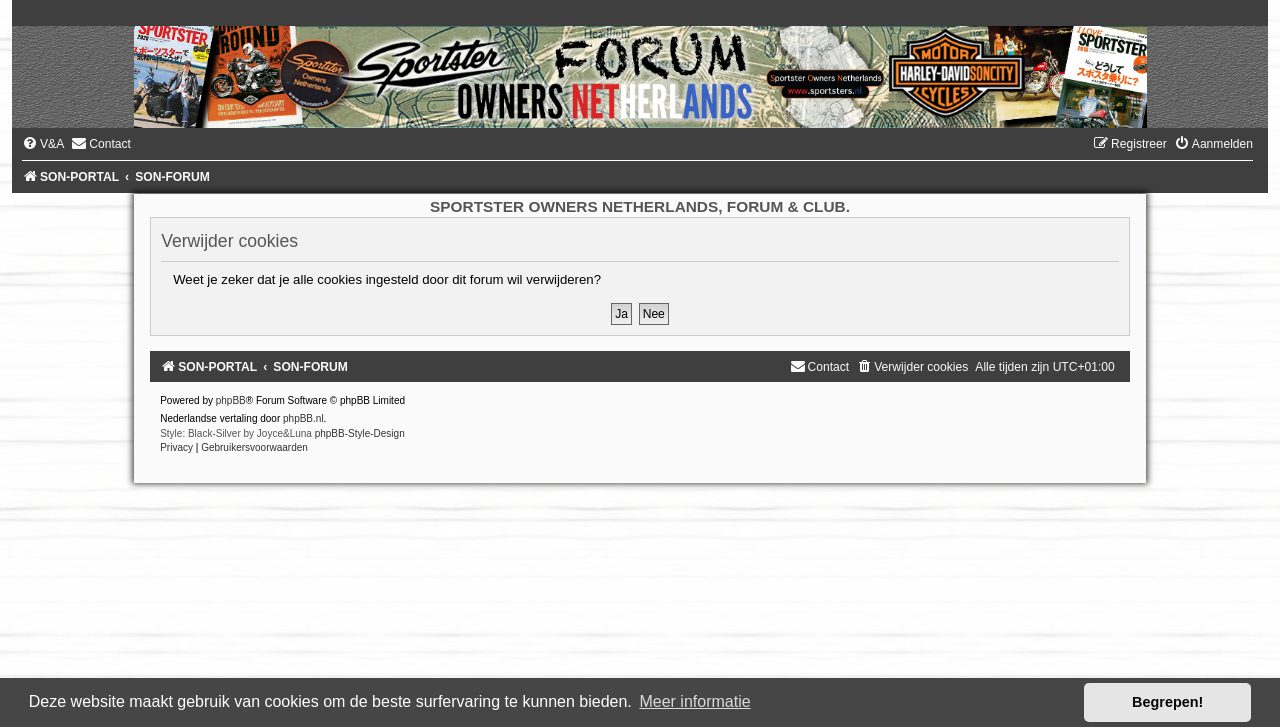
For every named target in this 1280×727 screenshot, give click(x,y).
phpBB (231, 400)
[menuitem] (43, 144)
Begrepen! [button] (1167, 702)
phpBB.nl (303, 418)
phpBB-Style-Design (360, 433)
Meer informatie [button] (694, 701)
